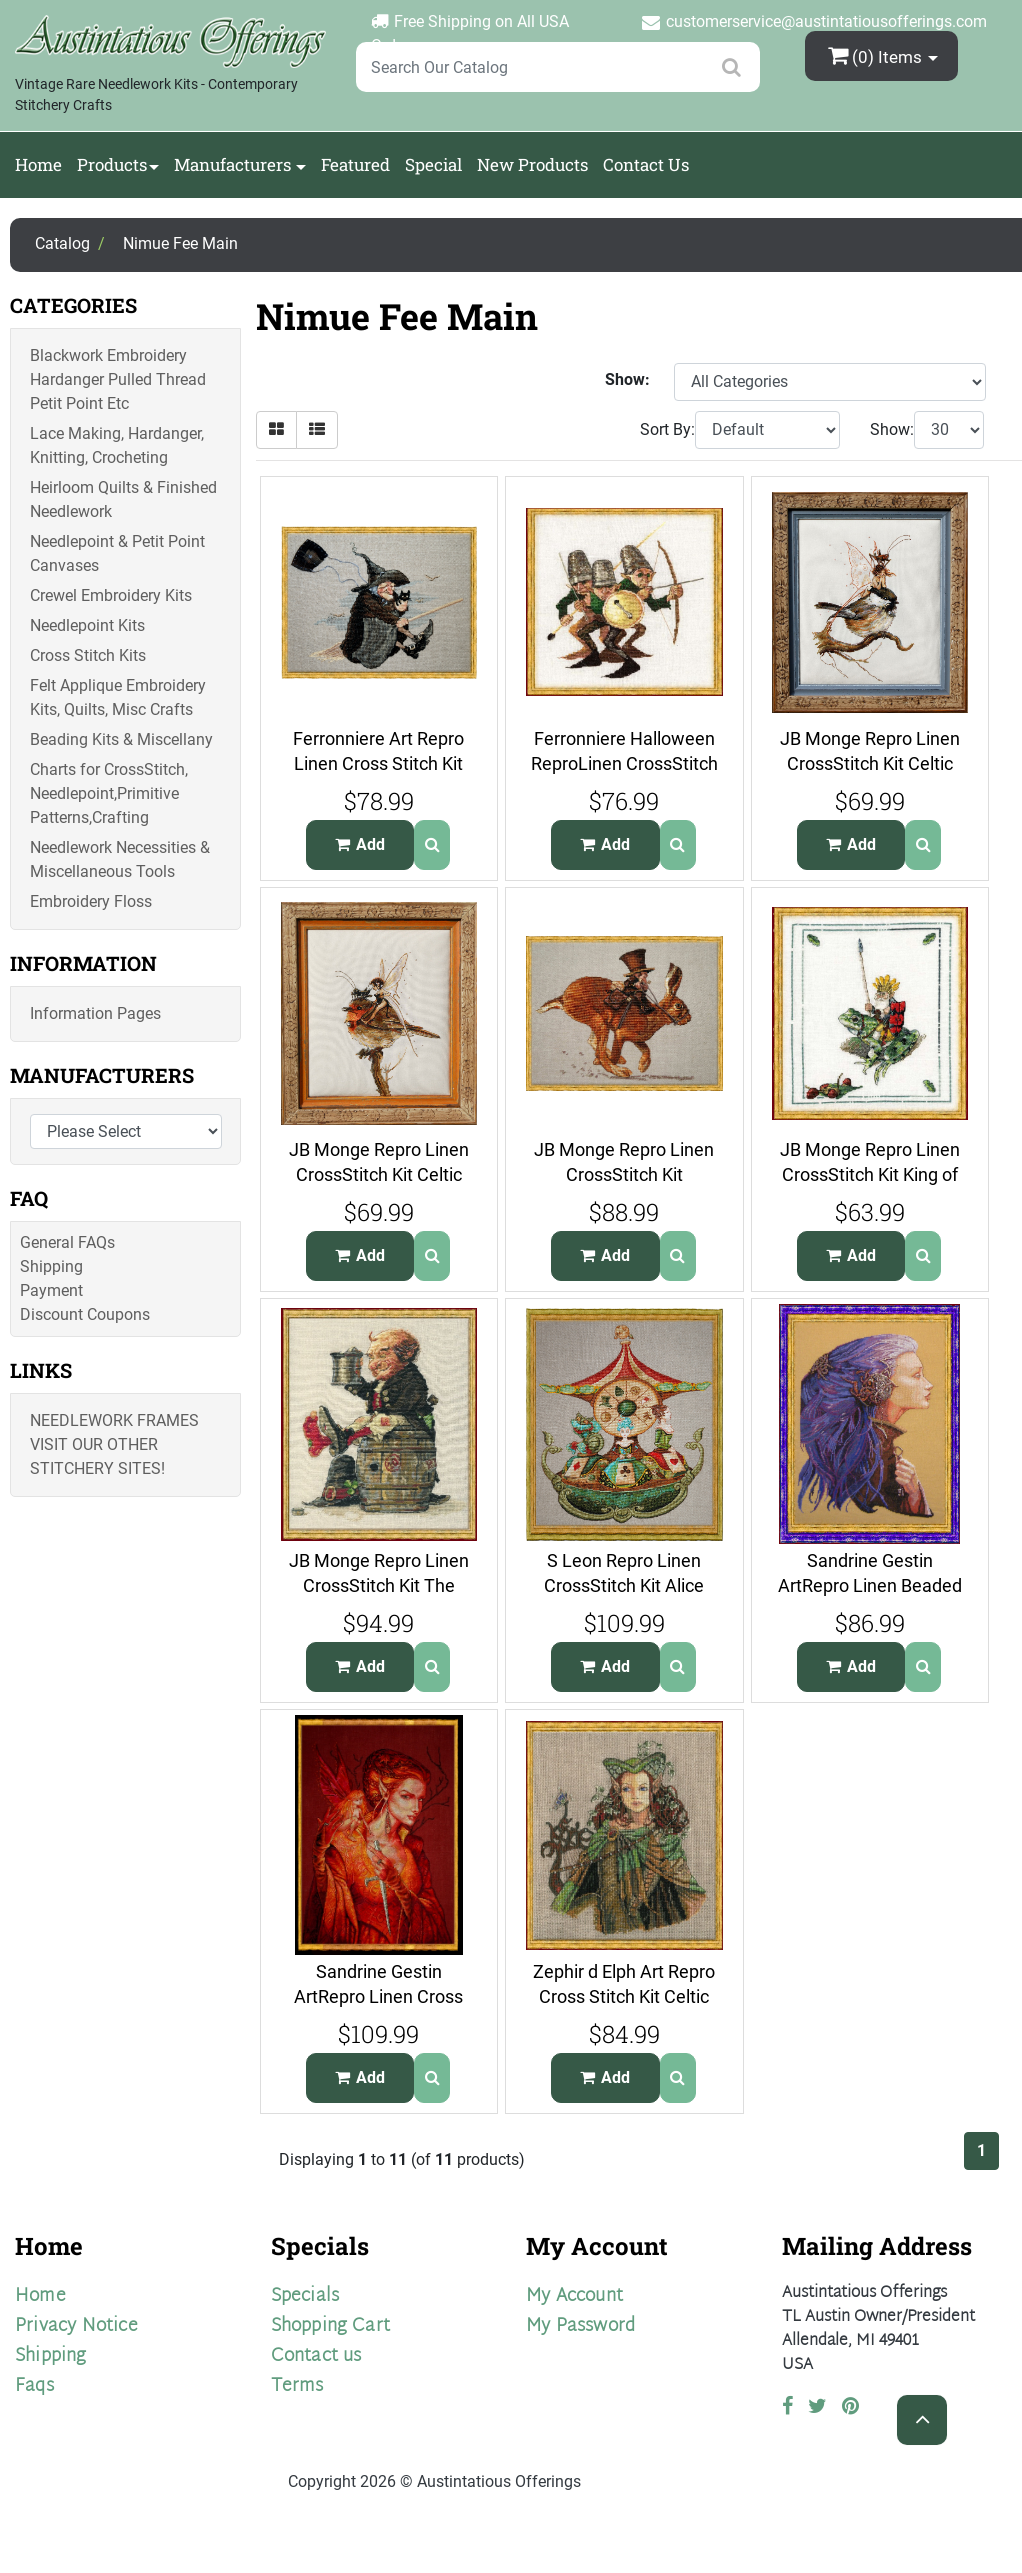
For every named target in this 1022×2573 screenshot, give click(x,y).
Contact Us (646, 164)
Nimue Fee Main (180, 243)
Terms (297, 2386)
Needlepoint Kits (87, 625)
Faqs (34, 2386)
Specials (305, 2296)
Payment (51, 1290)
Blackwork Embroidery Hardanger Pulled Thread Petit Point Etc (118, 379)
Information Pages (95, 1013)
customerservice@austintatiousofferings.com (826, 21)
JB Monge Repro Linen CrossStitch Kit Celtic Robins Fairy (379, 1174)
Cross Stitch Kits (88, 655)
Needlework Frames (114, 1420)
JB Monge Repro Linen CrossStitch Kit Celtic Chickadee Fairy (870, 763)
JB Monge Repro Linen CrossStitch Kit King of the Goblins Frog (870, 1174)
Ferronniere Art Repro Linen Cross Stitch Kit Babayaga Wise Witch (379, 763)
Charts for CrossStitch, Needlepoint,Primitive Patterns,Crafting (109, 793)
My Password (580, 2326)
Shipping (51, 1266)
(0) (877, 55)
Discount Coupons (85, 1314)
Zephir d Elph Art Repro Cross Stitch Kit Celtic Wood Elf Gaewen (624, 1996)
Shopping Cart (331, 2326)
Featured (355, 164)
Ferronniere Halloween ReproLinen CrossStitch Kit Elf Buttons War (624, 763)
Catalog (62, 243)
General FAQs (67, 1242)
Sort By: (667, 429)
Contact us (316, 2356)
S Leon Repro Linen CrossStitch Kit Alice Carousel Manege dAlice (624, 1585)
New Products (532, 164)
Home (38, 164)
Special (433, 164)
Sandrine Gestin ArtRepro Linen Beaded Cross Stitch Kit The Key (870, 1585)
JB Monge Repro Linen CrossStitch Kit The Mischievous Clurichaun (378, 1585)
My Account (574, 2296)
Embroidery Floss (91, 901)
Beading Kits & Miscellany (121, 739)
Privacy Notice (76, 2326)
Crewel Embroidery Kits (111, 595)
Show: (892, 429)
